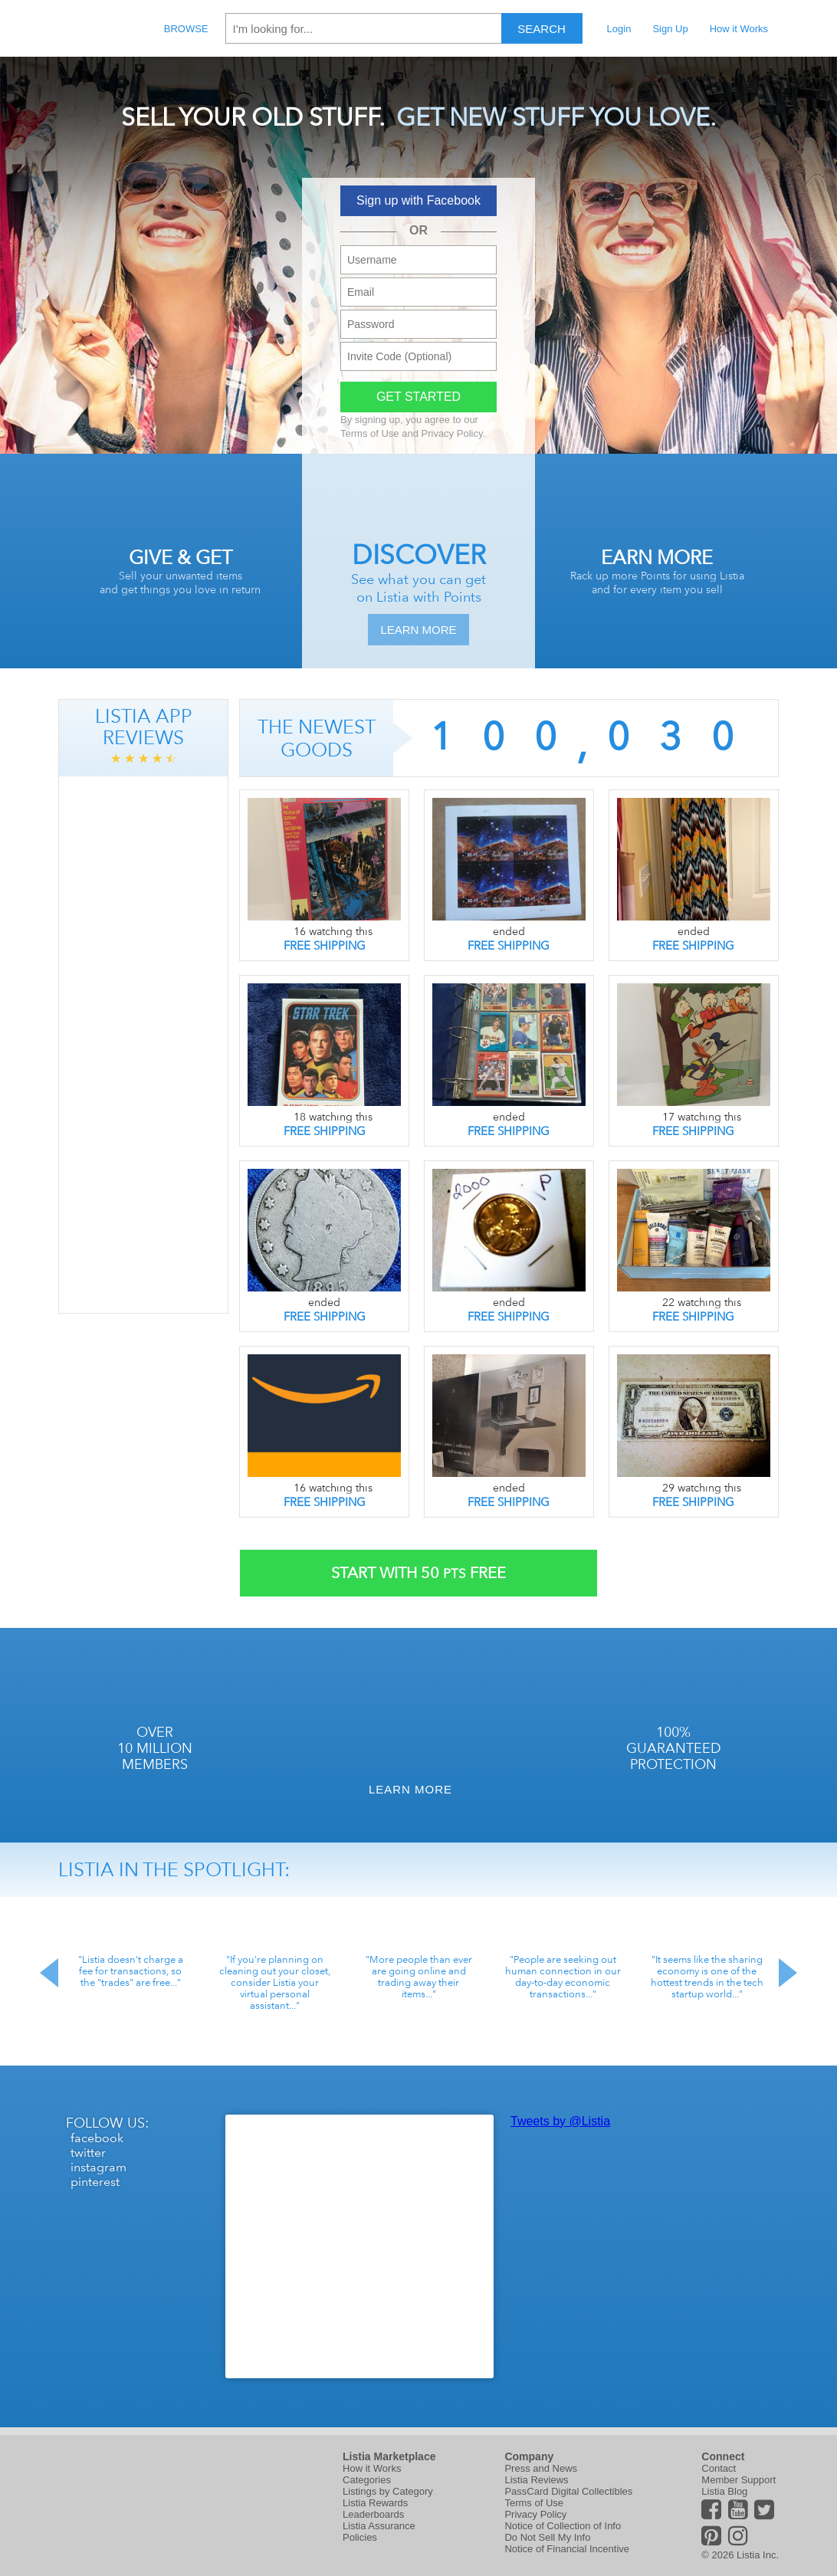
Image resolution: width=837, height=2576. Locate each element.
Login (619, 28)
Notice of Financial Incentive (566, 2549)
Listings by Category (388, 2491)
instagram (98, 2167)
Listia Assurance (379, 2526)
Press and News (540, 2468)
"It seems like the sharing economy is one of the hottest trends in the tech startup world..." (707, 1977)
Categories (367, 2480)
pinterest (95, 2181)
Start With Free (418, 1573)
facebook (97, 2138)
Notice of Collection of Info (562, 2526)
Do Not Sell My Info (547, 2537)
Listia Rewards (375, 2503)
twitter (88, 2152)
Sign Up (670, 28)
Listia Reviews (536, 2480)
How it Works (739, 28)
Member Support (738, 2480)
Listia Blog (724, 2491)
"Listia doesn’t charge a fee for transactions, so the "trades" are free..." (130, 1971)
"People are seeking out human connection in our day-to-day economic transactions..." (563, 1977)
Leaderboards (373, 2514)
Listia (93, 28)
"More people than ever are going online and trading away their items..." (419, 1977)
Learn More (418, 629)
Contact (718, 2468)
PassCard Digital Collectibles (568, 2491)
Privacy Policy (452, 433)
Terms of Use (369, 433)
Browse (186, 28)
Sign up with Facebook (418, 200)
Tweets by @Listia (560, 2121)
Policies (360, 2537)
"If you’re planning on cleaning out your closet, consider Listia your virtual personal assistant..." (274, 1982)
